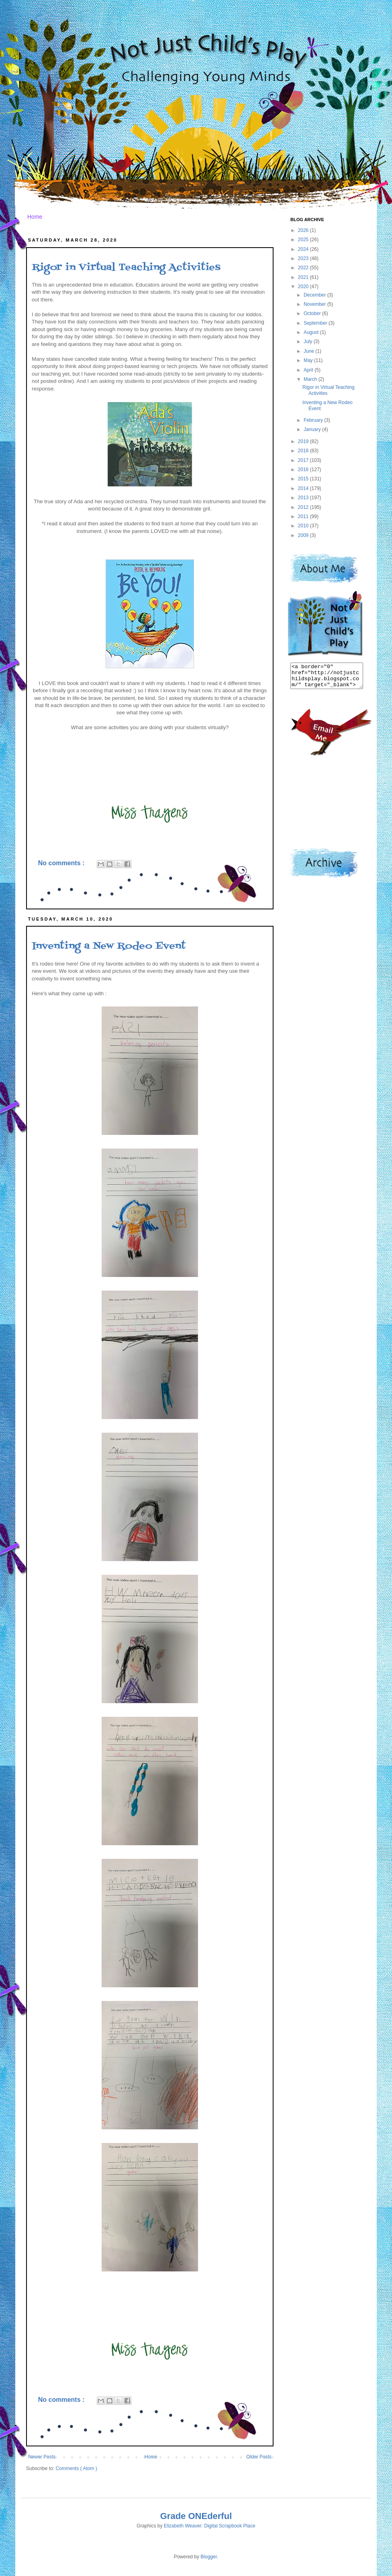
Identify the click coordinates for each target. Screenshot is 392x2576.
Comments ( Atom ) (76, 2468)
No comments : (62, 863)
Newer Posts (41, 2457)
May (309, 360)
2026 (304, 230)
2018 (304, 450)
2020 (304, 286)
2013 (304, 497)
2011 (304, 516)
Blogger (208, 2557)
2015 (304, 479)
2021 (304, 277)
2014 (304, 488)
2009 (304, 535)
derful (219, 2516)
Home (34, 216)
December (315, 295)
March (311, 379)
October (313, 313)
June (309, 351)
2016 (304, 469)
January (313, 429)
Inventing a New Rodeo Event (109, 946)
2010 (304, 526)
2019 (304, 441)
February (314, 420)
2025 (304, 239)
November (315, 304)
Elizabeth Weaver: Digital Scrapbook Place (209, 2526)
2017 (304, 460)
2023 (304, 258)
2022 (304, 267)
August (312, 332)
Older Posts (259, 2457)
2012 (304, 507)
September (316, 323)
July (309, 341)
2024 (304, 249)
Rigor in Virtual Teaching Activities (126, 267)
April (309, 370)
